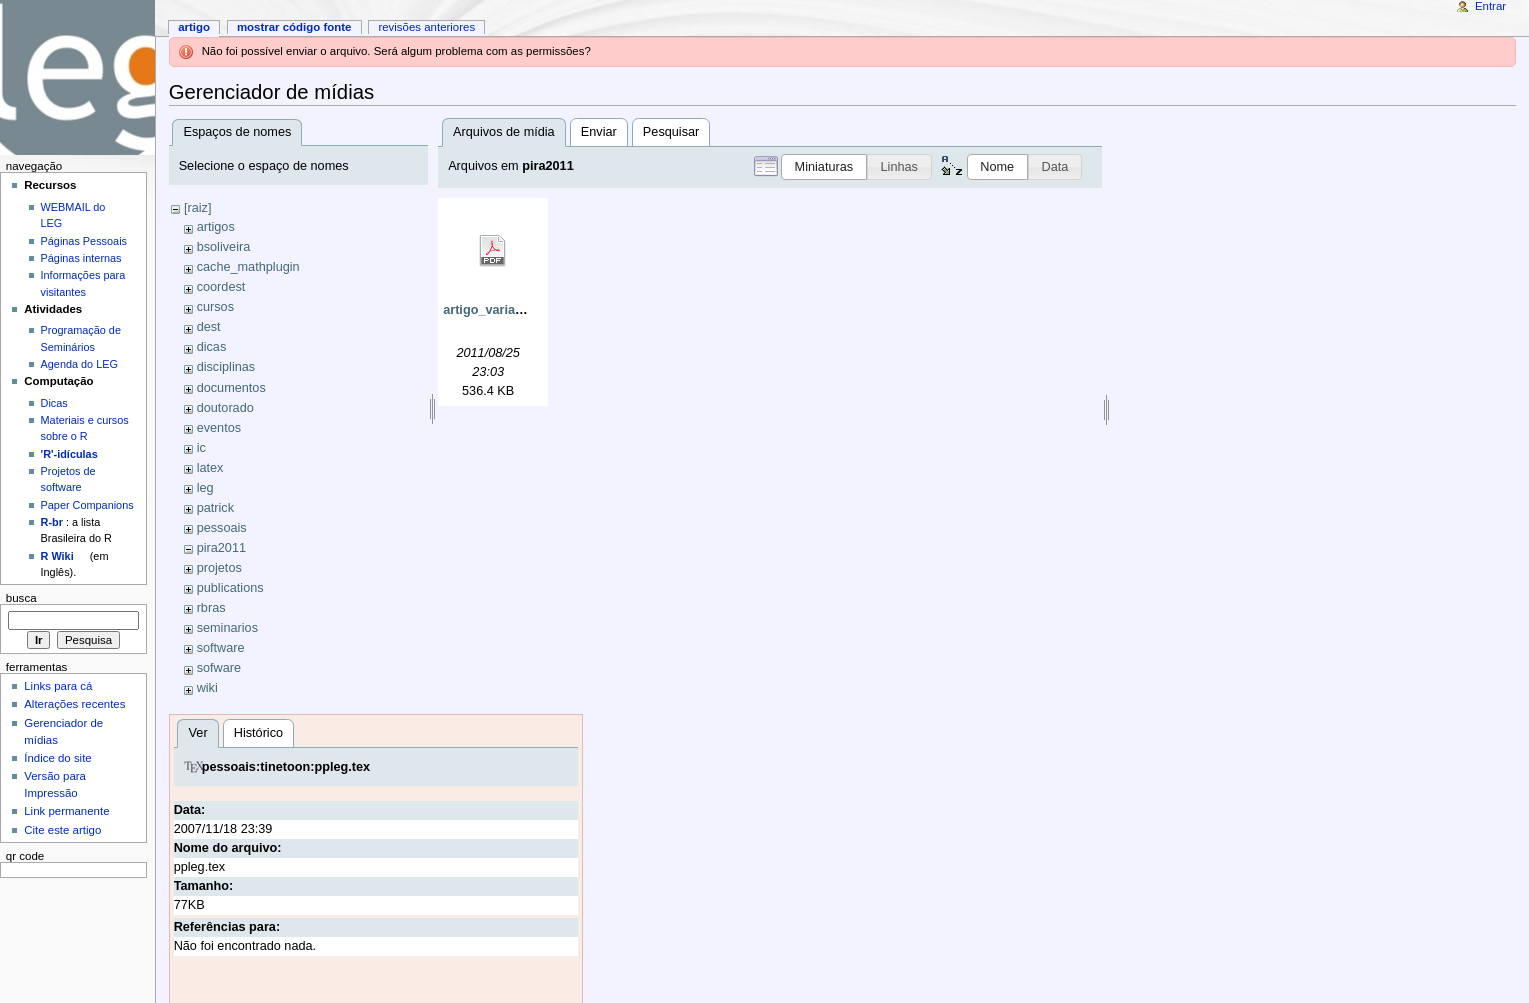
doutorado (225, 408)
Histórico (258, 733)
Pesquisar (671, 132)
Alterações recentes (74, 704)
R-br (52, 522)
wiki (207, 688)
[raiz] (198, 208)
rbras (211, 608)
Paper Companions (87, 505)
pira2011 (221, 548)
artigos (216, 227)
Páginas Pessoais (84, 241)
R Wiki (57, 556)
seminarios (227, 628)
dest (209, 327)
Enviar (599, 132)
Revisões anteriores (426, 27)
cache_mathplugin (248, 267)
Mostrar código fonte (294, 27)
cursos (215, 307)
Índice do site (58, 758)
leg (205, 488)
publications (230, 588)
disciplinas (226, 367)
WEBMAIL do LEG (73, 215)
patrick (215, 508)
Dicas (54, 403)
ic (201, 448)
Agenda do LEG (79, 364)
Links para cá (58, 686)
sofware (219, 668)
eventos (219, 428)
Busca (21, 598)
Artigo (194, 27)
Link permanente (66, 811)
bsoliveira (224, 247)
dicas (212, 347)
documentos (231, 388)
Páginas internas (81, 258)
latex (210, 468)
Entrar (1490, 6)
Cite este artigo (62, 830)
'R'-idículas (69, 454)
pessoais (222, 528)
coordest (221, 287)
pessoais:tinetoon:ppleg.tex (286, 767)
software (221, 648)
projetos (219, 568)
